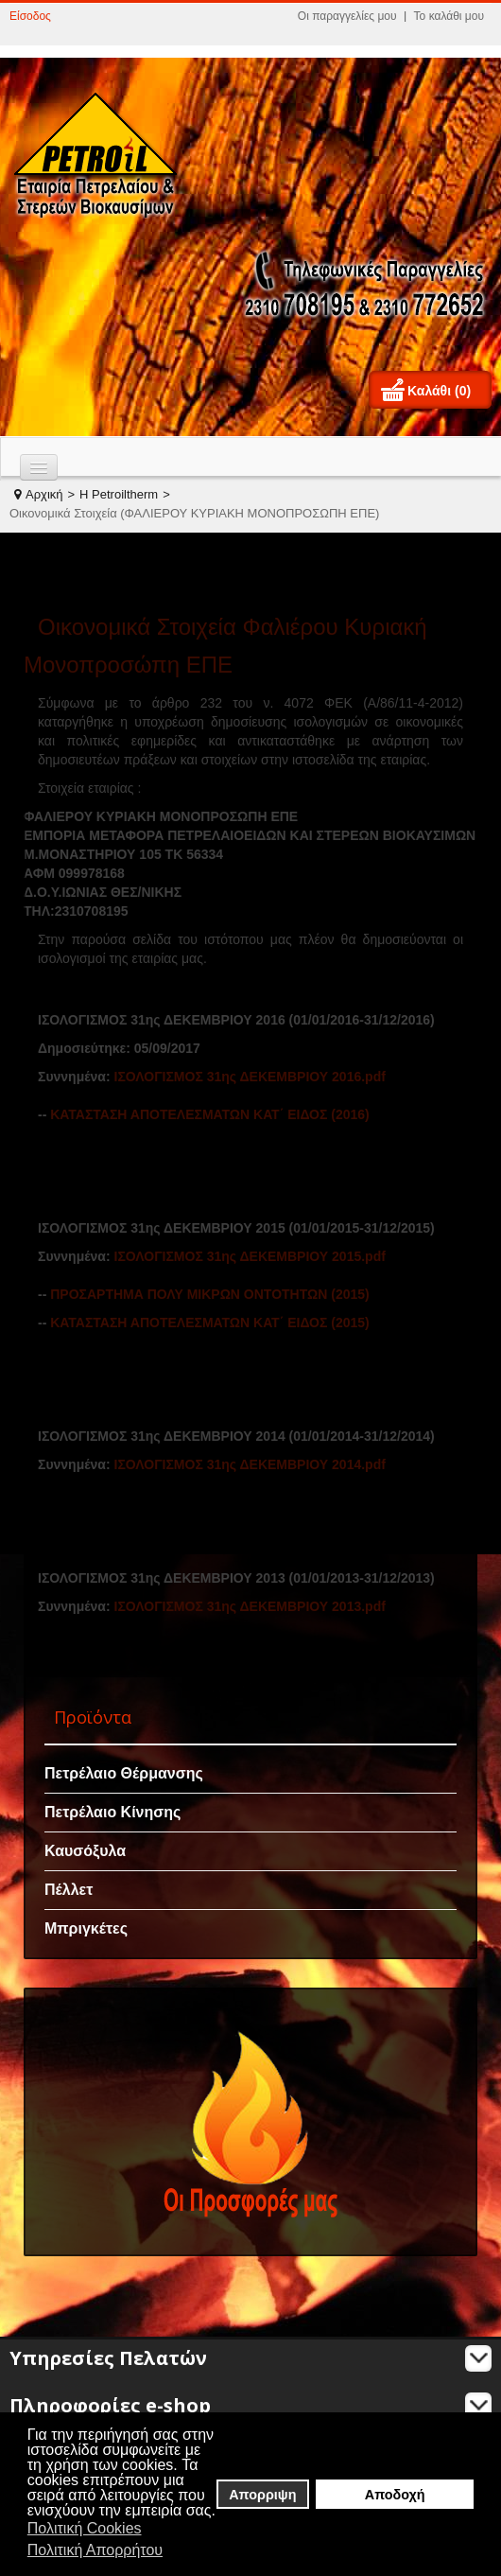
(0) (463, 390)
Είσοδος (30, 16)
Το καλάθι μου (449, 16)
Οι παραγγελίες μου (347, 16)
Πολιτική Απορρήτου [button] (95, 2550)
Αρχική (44, 494)
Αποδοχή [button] (395, 2494)
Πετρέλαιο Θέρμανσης (123, 1773)
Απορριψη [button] (262, 2494)
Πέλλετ (68, 1890)
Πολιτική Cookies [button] (84, 2528)
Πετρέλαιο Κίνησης (112, 1812)
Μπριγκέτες (86, 1928)
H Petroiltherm (118, 494)
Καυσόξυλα (85, 1851)
